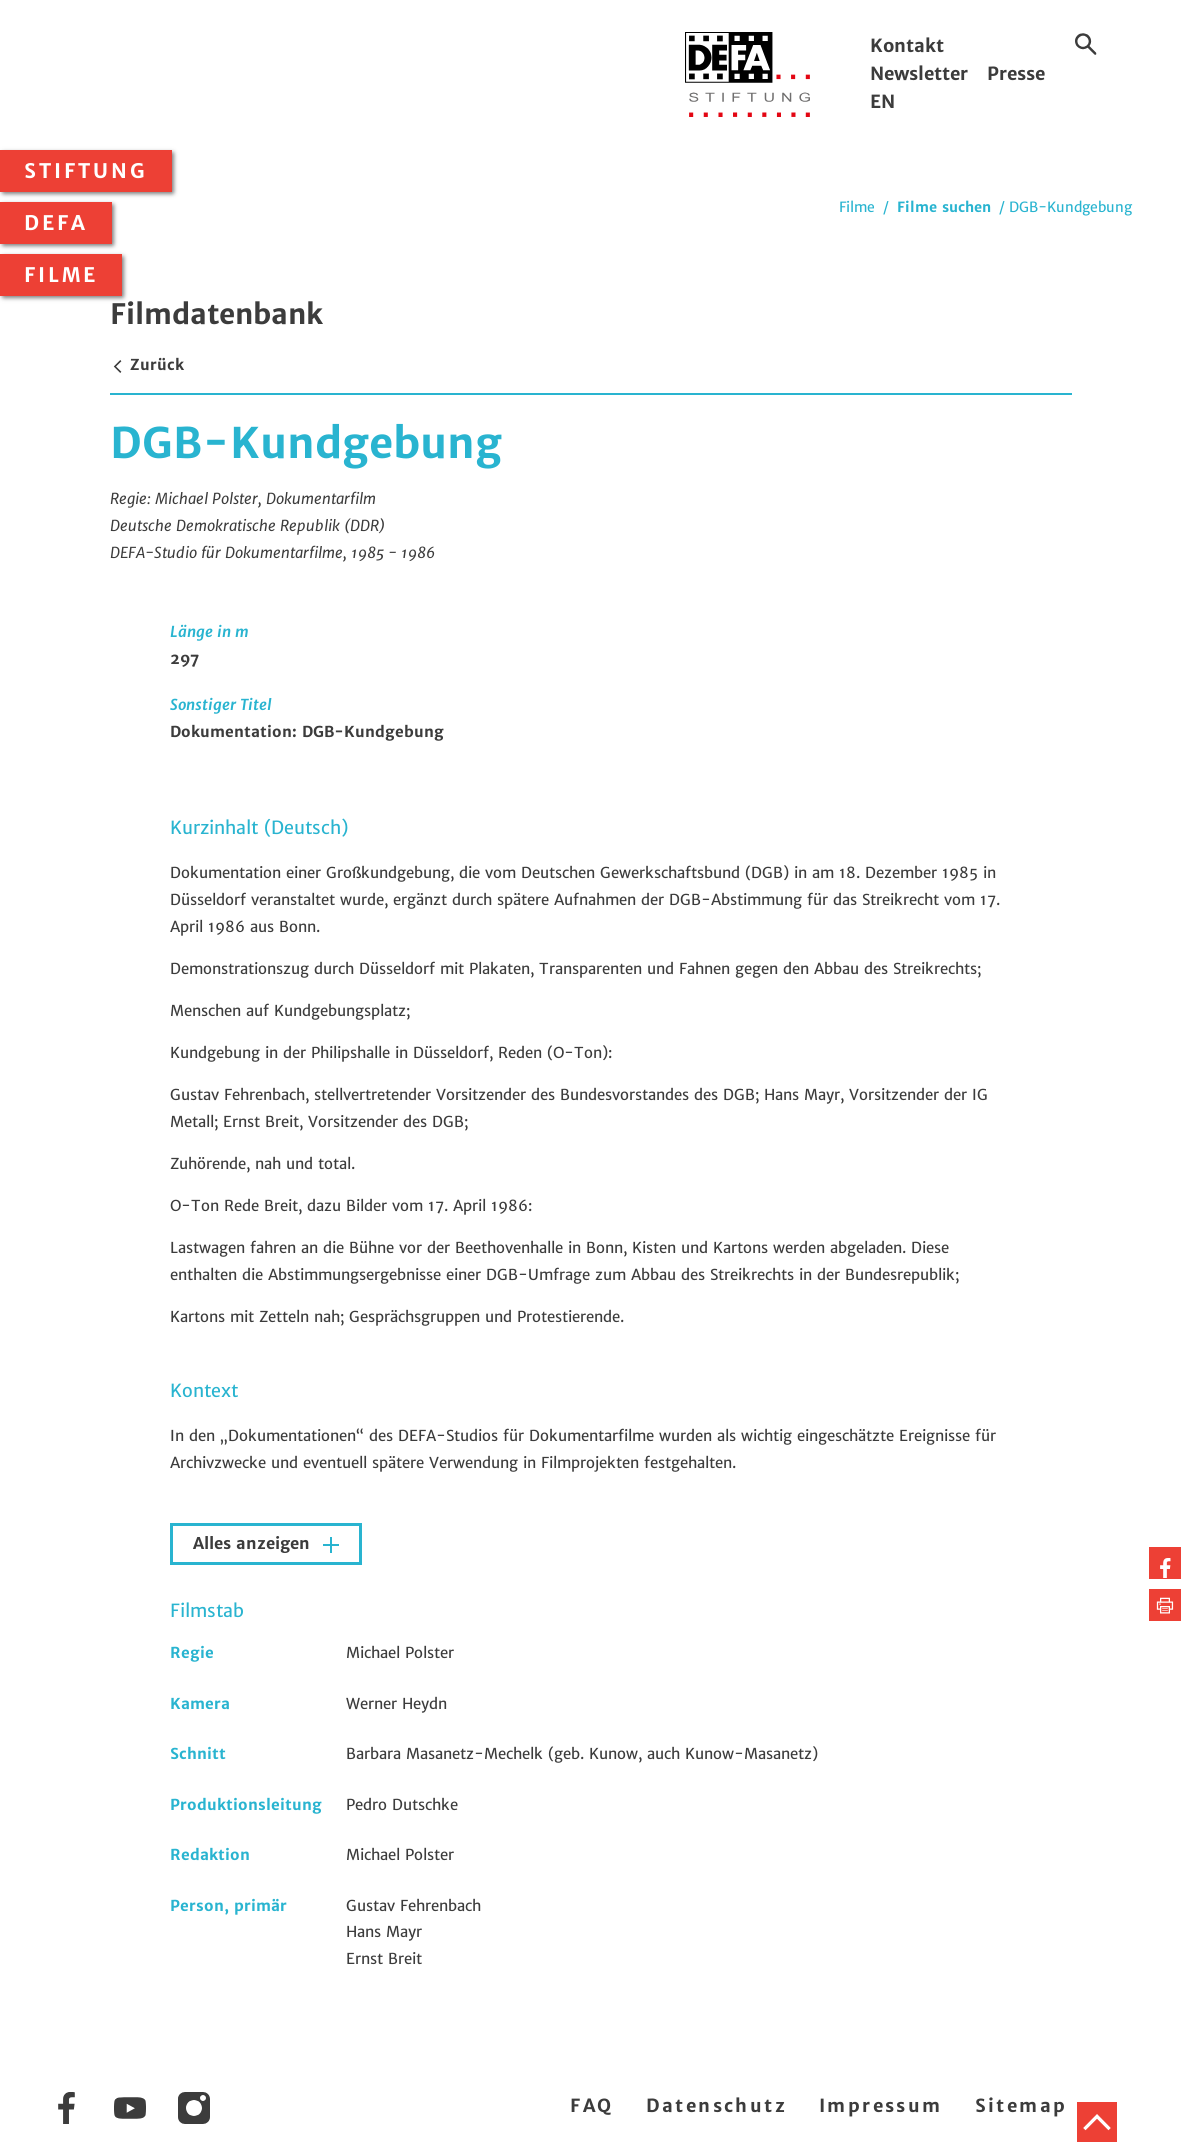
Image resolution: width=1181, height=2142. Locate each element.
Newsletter (919, 73)
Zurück (147, 364)
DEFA (56, 223)
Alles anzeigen (254, 1543)
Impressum (881, 2105)
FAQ (591, 2105)
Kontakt (907, 45)
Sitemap (1021, 2105)
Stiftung (86, 171)
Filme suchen (944, 207)
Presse (1016, 73)
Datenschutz (716, 2105)
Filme (61, 275)
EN (882, 101)
